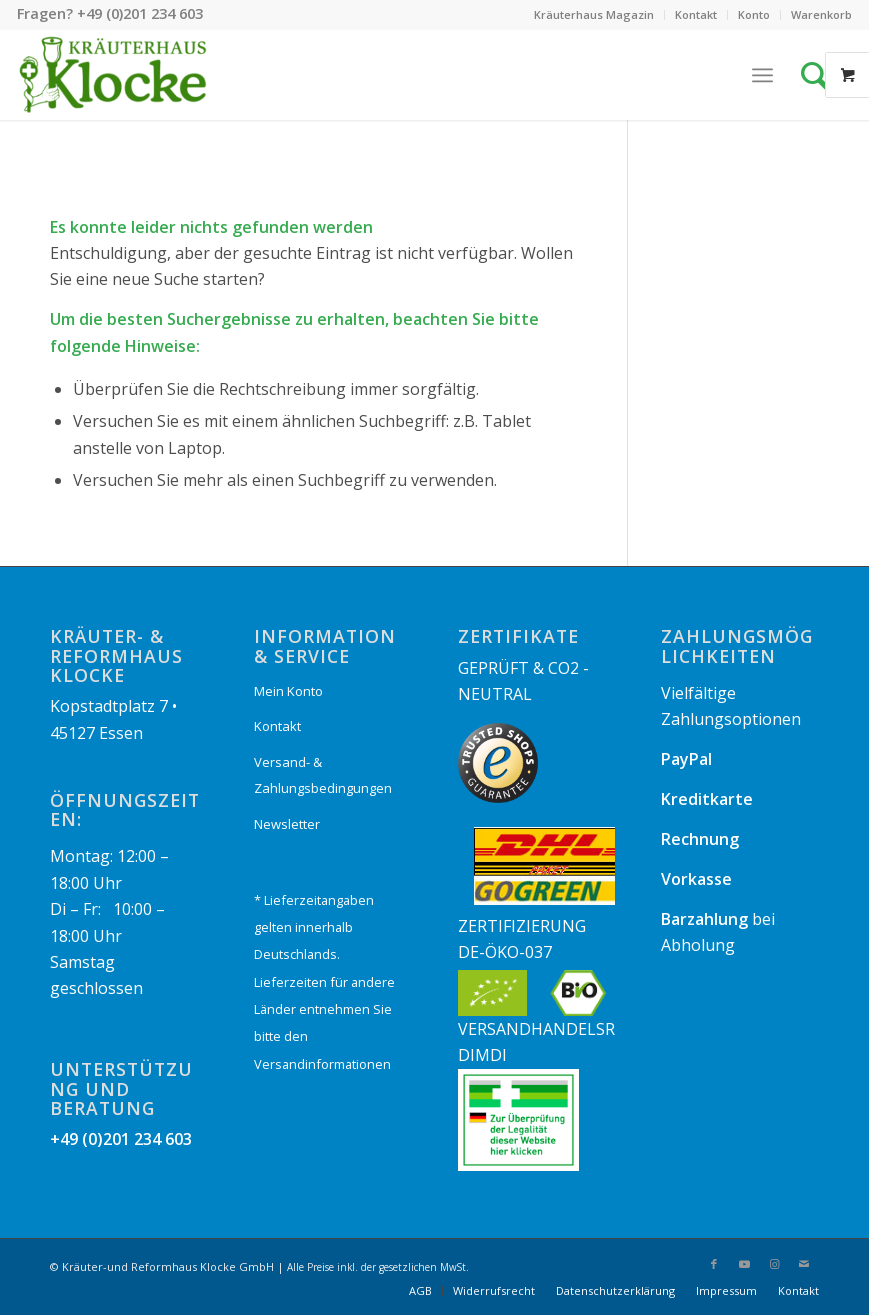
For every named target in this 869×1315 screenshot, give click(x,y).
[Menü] (762, 75)
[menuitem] (594, 15)
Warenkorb (821, 14)
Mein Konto (288, 691)
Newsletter (287, 824)
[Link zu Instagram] (774, 1264)
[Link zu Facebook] (714, 1264)
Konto (754, 14)
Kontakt (696, 14)
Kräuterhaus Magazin (594, 14)
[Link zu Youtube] (744, 1264)
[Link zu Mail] (804, 1264)
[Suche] (820, 75)
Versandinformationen (322, 1064)
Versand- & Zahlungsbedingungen (323, 775)
